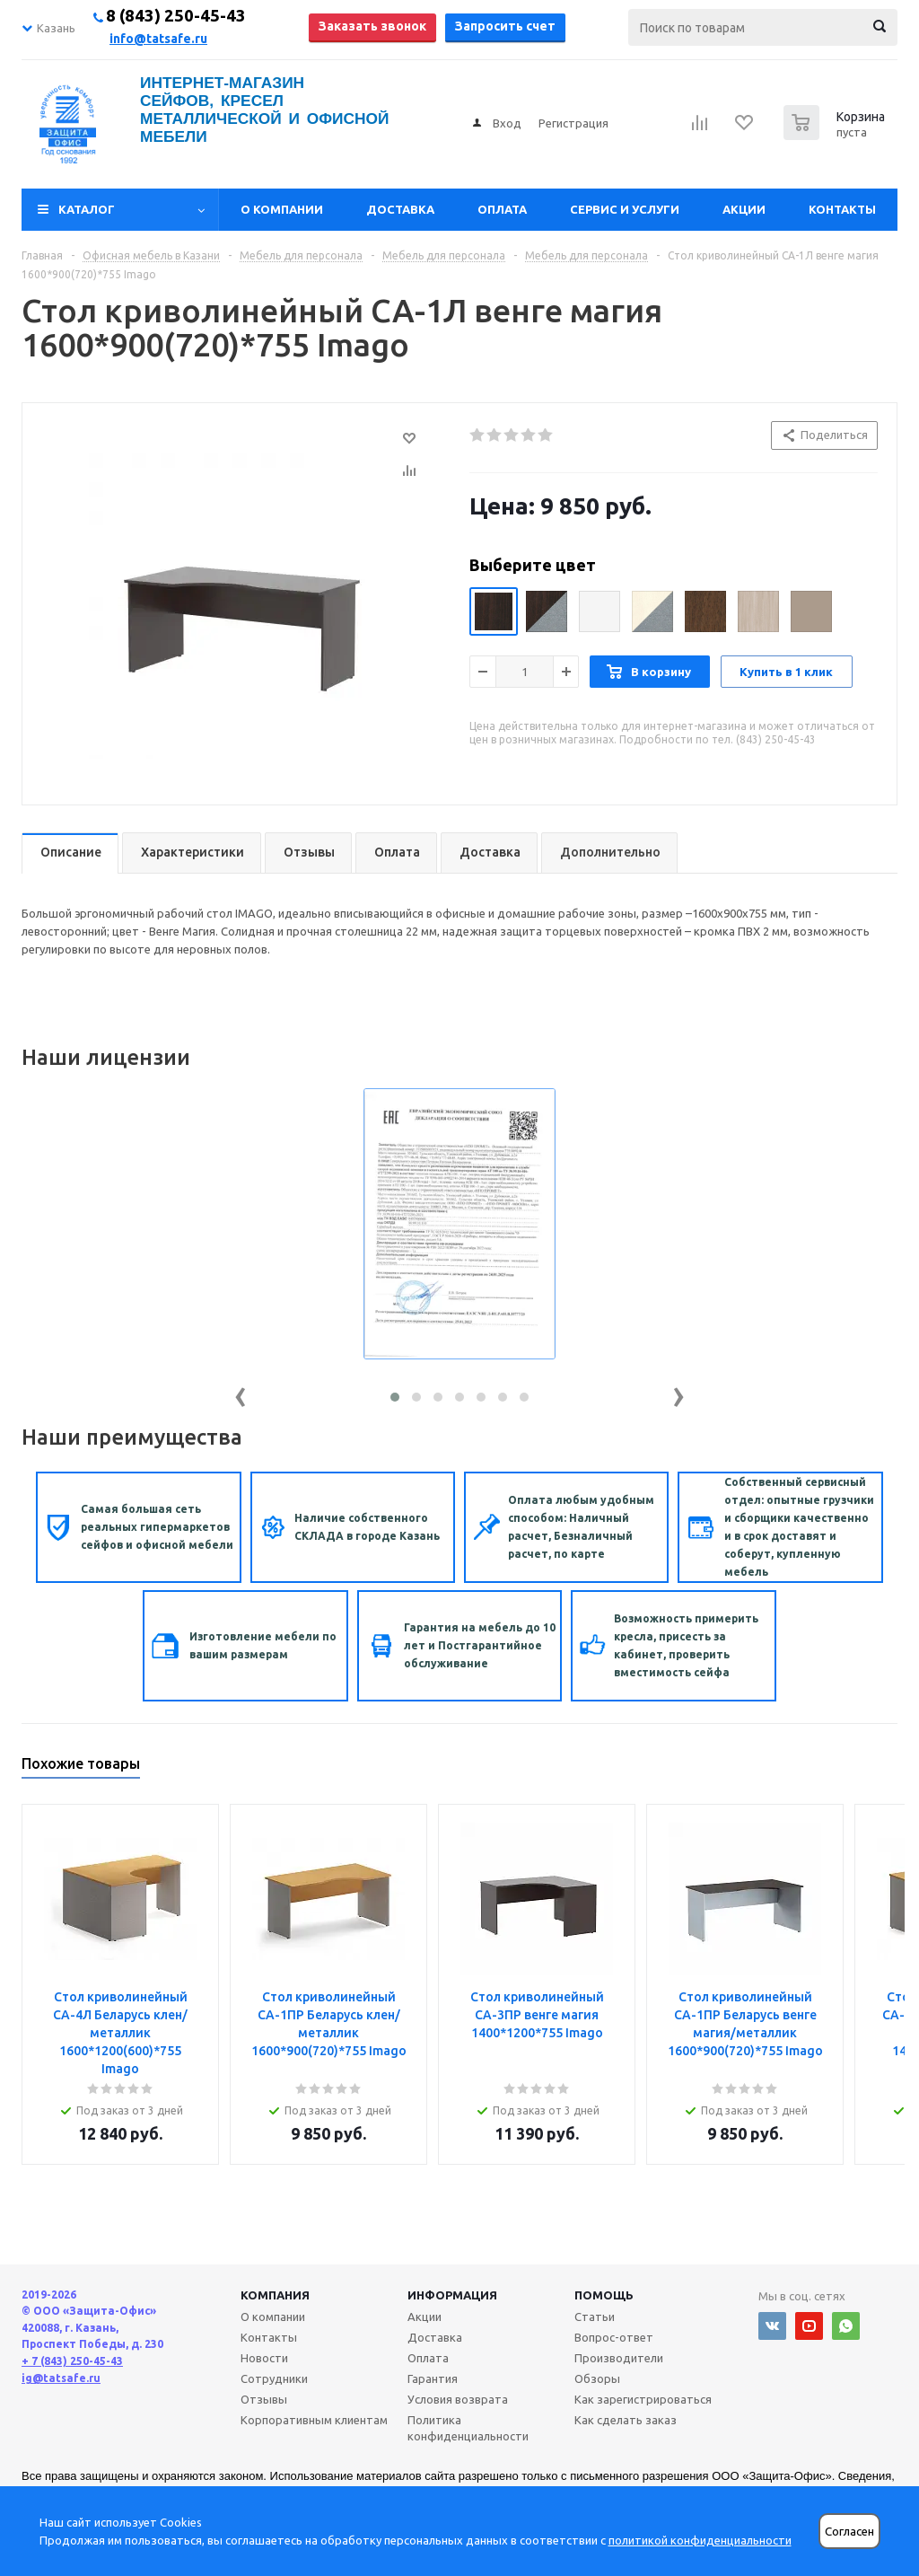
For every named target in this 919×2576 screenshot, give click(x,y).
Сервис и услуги (624, 209)
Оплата (502, 209)
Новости (264, 2358)
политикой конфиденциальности (700, 2540)
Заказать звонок (372, 26)
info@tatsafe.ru (158, 38)
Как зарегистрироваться (643, 2399)
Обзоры (597, 2378)
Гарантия (432, 2378)
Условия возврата (457, 2399)
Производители (618, 2358)
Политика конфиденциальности (468, 2427)
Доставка (400, 209)
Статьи (594, 2316)
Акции (744, 209)
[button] (395, 1397)
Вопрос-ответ (613, 2337)
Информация (452, 2295)
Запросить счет (505, 26)
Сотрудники (274, 2378)
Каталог (86, 209)
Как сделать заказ (625, 2419)
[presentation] (240, 1393)
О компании (282, 209)
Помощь (604, 2295)
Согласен (849, 2531)
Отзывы (264, 2399)
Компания (275, 2295)
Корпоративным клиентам (314, 2419)
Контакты (842, 209)
